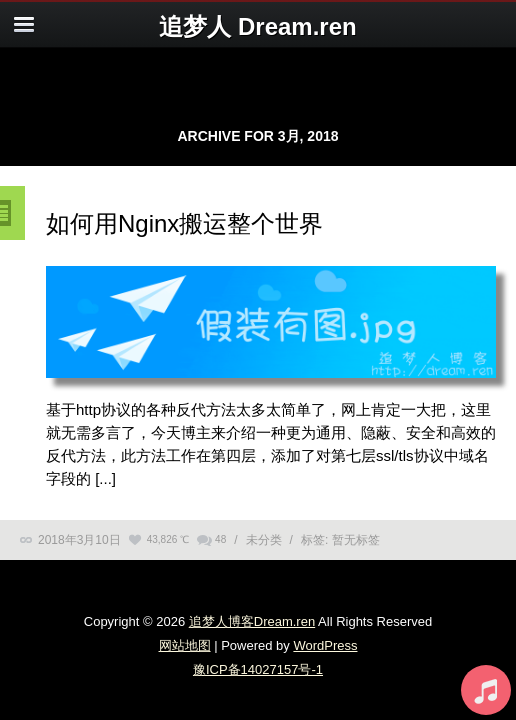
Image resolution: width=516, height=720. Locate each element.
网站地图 (185, 645)
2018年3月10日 (79, 540)
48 (220, 539)
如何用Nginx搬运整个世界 (184, 223)
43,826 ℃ (168, 539)
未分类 (264, 540)
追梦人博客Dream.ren (252, 621)
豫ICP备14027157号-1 (258, 669)
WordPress (325, 645)
